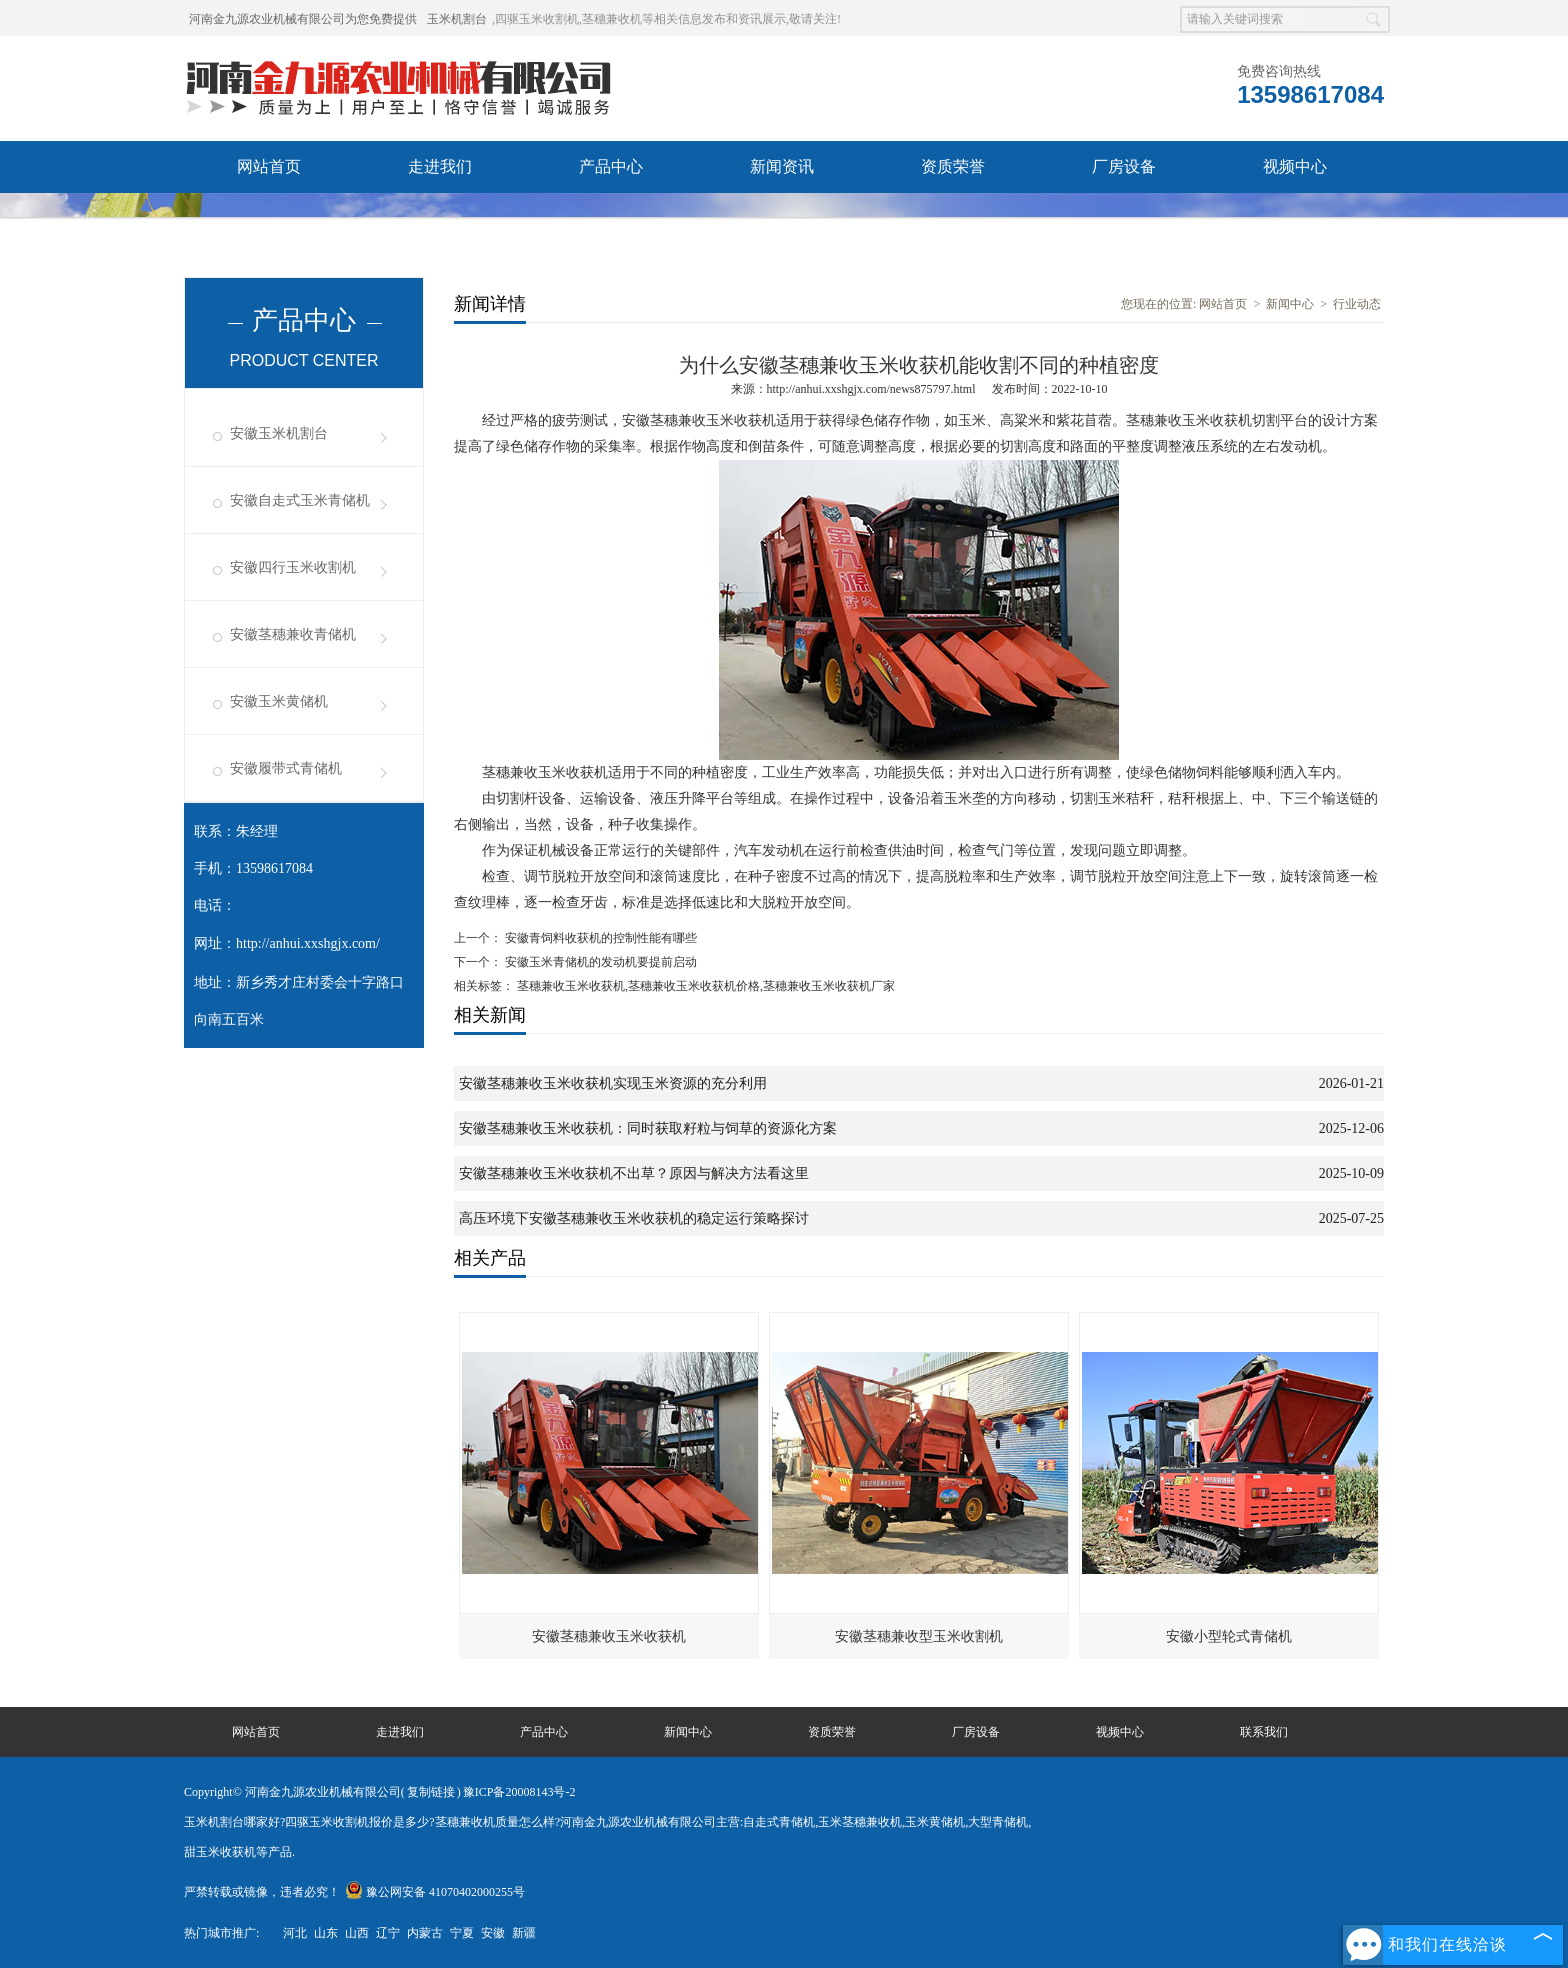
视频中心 (1295, 166)
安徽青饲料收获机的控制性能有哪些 (599, 938)
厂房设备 (1124, 166)
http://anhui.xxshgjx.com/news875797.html (871, 389)
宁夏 (462, 1933)
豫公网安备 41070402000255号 (435, 1892)
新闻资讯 (782, 166)
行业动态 (1357, 304)
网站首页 (269, 166)
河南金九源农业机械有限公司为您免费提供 (303, 19)
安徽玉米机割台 (279, 433)
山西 (357, 1933)
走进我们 (440, 166)
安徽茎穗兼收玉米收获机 (609, 1636)
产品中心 (611, 166)
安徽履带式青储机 (286, 768)
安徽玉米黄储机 (279, 701)
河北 (295, 1933)
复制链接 (431, 1792)
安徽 (493, 1933)
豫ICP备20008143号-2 (519, 1792)
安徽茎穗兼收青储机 (293, 634)
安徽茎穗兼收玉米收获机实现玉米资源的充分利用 (613, 1083)
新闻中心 (1290, 304)
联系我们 (440, 218)
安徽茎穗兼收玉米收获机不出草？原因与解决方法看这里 (634, 1173)
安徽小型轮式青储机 (1229, 1636)
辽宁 (388, 1933)
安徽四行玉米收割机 (293, 567)
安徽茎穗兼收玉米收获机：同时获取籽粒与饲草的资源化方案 (648, 1128)
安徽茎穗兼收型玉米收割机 (919, 1636)
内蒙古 (425, 1933)
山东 (326, 1933)
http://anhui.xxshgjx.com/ (308, 943)
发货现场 (269, 218)
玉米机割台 (457, 19)
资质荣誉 (953, 166)
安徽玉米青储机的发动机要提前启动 (599, 962)
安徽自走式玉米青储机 (300, 500)
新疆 (524, 1933)
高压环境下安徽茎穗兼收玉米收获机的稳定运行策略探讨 (634, 1218)
